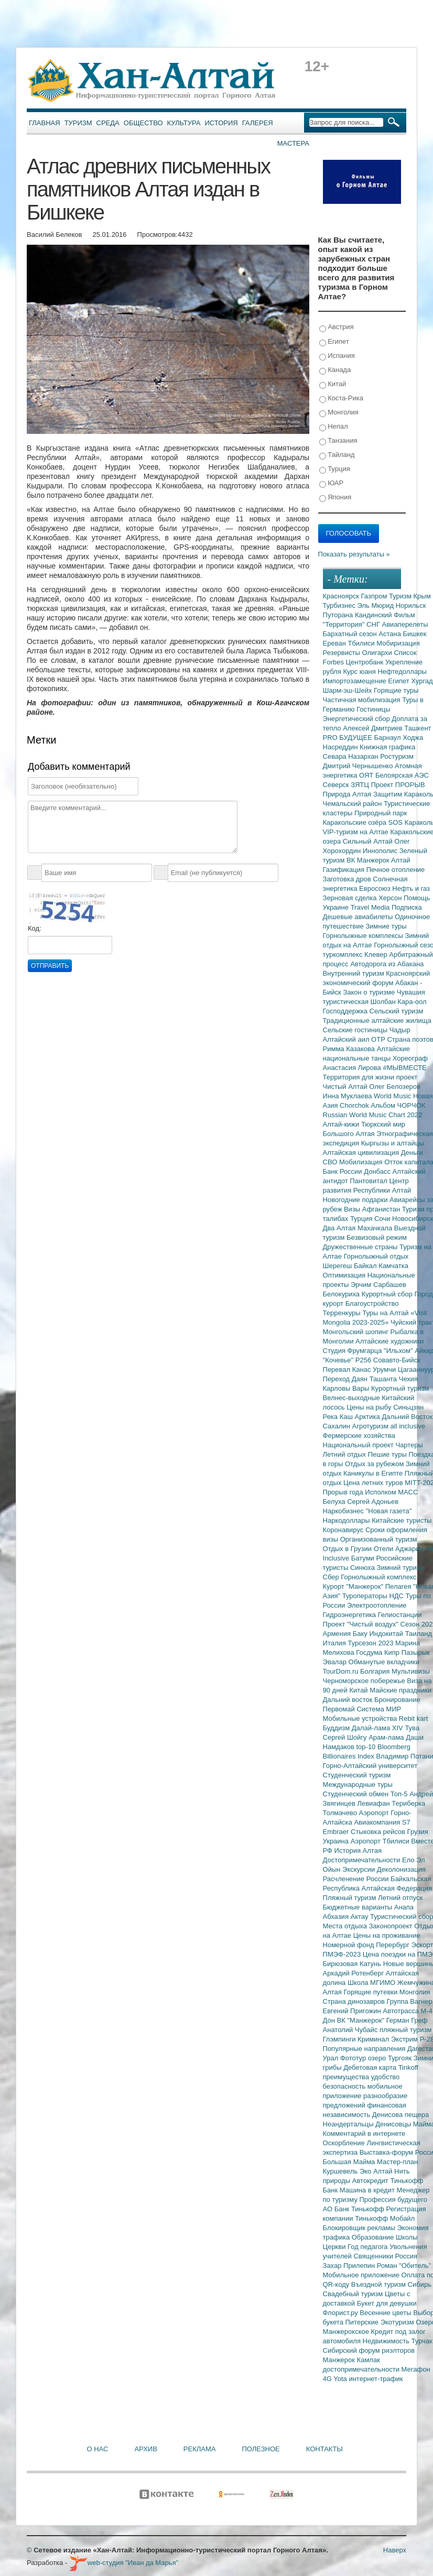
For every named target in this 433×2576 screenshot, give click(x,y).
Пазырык (416, 1652)
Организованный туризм (378, 1539)
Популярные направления (365, 2049)
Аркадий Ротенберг (354, 1973)
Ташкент (417, 728)
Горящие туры (396, 690)
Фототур (354, 2058)
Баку (361, 1634)
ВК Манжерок (369, 860)
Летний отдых (345, 1454)
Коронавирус (344, 1530)
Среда (108, 123)
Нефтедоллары (401, 671)
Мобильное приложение (362, 2275)
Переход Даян (346, 1379)
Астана (390, 634)
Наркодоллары (347, 1520)
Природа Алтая (348, 794)
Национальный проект (359, 1445)
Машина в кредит (368, 2190)
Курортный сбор (388, 1294)
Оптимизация (345, 1275)
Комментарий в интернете (364, 2133)
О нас (98, 2449)
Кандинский (374, 615)
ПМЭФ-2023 (343, 1954)
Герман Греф (407, 2020)
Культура (184, 123)
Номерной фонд (349, 1945)
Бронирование (397, 1700)
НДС (397, 1596)
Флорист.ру (341, 2313)
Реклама (199, 2449)
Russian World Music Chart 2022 (373, 1115)
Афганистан (382, 1209)
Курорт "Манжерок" (354, 1586)
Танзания (338, 440)
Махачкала (376, 1228)
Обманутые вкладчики (384, 1662)
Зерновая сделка (351, 898)
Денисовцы (394, 2124)
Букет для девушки (387, 2303)
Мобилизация (361, 1162)
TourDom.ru (342, 1671)
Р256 (364, 1360)
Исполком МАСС (391, 1492)
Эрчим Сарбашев (378, 1285)
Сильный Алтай (369, 841)
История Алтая (358, 1850)
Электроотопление (376, 1605)
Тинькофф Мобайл (385, 2218)
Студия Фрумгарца (353, 1351)
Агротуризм (371, 1426)
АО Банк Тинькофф (354, 2209)
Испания (337, 356)
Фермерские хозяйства (359, 1435)
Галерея (257, 123)
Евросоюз (375, 888)
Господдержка (346, 1011)
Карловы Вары (347, 1388)
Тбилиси (362, 643)
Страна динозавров (355, 2001)
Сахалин (337, 1426)
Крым (422, 596)
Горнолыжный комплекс (378, 1577)
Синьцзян (408, 1407)
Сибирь (419, 2284)
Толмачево (341, 1813)
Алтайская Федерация (397, 1888)
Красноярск (342, 596)
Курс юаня (360, 671)
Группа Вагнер (409, 2001)
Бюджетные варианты (358, 1907)
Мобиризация (397, 643)
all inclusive (408, 1426)
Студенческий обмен (357, 1794)
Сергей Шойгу (346, 1737)
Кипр (393, 1652)
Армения (338, 1634)
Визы (353, 1209)
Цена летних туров (374, 1483)
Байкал (366, 1266)
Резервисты (342, 653)
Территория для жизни (359, 1077)
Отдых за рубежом (375, 1464)
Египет (334, 341)
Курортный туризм (400, 1388)
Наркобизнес (344, 1511)
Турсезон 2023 (371, 1643)
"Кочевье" (339, 1360)
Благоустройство (372, 1303)
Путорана (339, 615)
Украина (337, 1841)
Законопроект (391, 1926)
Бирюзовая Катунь (353, 1964)
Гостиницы (373, 709)
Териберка (408, 1803)
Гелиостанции (400, 1615)
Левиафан (374, 1803)
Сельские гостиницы (356, 1030)
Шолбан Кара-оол (399, 1002)
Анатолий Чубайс (351, 2030)
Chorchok (355, 1105)
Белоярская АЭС (402, 775)
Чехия (408, 1379)
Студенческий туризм (357, 1775)
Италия (335, 1643)
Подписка (407, 907)
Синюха (363, 1567)
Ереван (335, 643)
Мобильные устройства (361, 1718)
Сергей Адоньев (372, 1501)
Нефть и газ (411, 888)
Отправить (50, 965)
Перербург (393, 1945)
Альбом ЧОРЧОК (398, 1105)
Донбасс (378, 1171)
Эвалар (336, 1662)
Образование (374, 2237)
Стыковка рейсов (379, 1832)
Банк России (343, 1171)
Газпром (375, 596)
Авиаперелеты (405, 624)
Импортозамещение (355, 681)
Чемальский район (353, 803)
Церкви (335, 2247)
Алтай (400, 860)
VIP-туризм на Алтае (357, 832)
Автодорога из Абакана (387, 964)
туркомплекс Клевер (356, 954)
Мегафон (416, 2369)
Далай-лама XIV (378, 1728)
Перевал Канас (348, 1369)
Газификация (344, 870)
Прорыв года (344, 1492)
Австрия (336, 327)
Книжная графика (387, 747)
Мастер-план (397, 2162)
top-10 (366, 1747)
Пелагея (399, 1586)
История (221, 123)
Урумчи (385, 1369)
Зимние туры (385, 926)
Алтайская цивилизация (362, 1152)
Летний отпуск (400, 1898)
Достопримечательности (362, 1860)
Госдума (370, 1652)
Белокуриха (342, 1294)
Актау (361, 1916)
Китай (333, 384)
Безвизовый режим (377, 1237)
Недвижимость (387, 2341)
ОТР (379, 1039)
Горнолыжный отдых (376, 1256)
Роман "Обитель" (404, 2265)
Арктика (368, 1417)
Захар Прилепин (350, 2265)
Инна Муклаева (348, 1096)
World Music (393, 1096)
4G (328, 2379)
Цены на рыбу (370, 1407)
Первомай (340, 1709)
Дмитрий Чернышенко (359, 766)
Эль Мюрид (377, 605)
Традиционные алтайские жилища (377, 1020)
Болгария (376, 1671)
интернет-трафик (376, 2379)
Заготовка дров (348, 879)
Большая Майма (350, 2162)
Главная (44, 123)
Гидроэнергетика (350, 1615)
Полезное (260, 2449)
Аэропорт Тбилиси (381, 1841)
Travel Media (371, 907)
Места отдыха (346, 1926)
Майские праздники (400, 1690)
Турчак (422, 2341)
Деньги (412, 1152)
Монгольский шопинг (357, 1332)
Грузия (417, 1832)
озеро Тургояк (391, 2058)
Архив (145, 2449)
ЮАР (331, 483)
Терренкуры (343, 1313)
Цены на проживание (386, 1935)
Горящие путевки (371, 1992)
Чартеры (409, 1445)
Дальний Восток (407, 1417)
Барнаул (388, 737)
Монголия (339, 412)
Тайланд (337, 455)
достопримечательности (362, 2369)
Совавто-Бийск (396, 1360)
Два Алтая (340, 1228)
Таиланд (418, 1634)
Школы (407, 2237)
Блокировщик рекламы (360, 2228)
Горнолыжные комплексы (364, 936)
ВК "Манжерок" (361, 2020)
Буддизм (337, 1728)
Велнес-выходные (352, 1398)
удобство (385, 2077)
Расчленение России (357, 1879)
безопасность (345, 2086)
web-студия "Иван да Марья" (123, 2563)
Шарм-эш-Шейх (348, 690)
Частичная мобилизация (363, 700)
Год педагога (368, 2247)
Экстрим (405, 2039)
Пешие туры (388, 1454)
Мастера (293, 143)
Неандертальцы (349, 2124)
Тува (412, 1728)
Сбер (332, 1577)
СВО (331, 1162)
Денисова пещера (400, 2115)
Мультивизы (411, 1671)
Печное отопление (395, 870)
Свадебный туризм (354, 2294)
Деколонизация (401, 1869)
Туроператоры (365, 1596)
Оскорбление (345, 2143)
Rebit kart (413, 1718)
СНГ (374, 624)
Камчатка (393, 1266)
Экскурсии (359, 1869)
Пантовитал (369, 1181)
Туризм (78, 123)
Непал (333, 426)
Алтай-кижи (342, 1124)
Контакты (324, 2449)
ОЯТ (367, 775)
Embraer (337, 1832)
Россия (406, 2256)
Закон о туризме (369, 992)
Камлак (368, 2360)
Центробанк (365, 662)
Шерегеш (338, 1266)
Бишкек (415, 634)
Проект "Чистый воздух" (361, 1624)
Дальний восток (349, 1700)
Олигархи (378, 653)
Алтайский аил (347, 1039)
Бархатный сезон (351, 634)
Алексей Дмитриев (373, 728)
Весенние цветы (386, 2313)
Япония (335, 497)
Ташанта (384, 1379)
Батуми (363, 1558)
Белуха (335, 1501)
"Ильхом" (399, 1351)
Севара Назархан (352, 756)
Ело (409, 1860)
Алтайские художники (389, 1341)
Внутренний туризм (354, 973)
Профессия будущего (393, 2199)
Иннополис (381, 851)
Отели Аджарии (400, 1549)
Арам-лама (387, 1737)
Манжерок (340, 2360)
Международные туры (358, 1784)
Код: (34, 928)
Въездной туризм (379, 2284)
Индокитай (387, 1634)
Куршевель (341, 2171)
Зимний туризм (401, 1567)
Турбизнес (340, 605)
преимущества (347, 2077)
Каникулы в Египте (374, 1473)
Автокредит (371, 2181)
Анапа (404, 1907)
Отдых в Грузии (348, 1549)
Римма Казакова (350, 1049)
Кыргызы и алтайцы (392, 1143)
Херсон (391, 898)
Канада (335, 370)
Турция (334, 469)
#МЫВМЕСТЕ (404, 1068)
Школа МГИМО (372, 1982)
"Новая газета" (389, 1511)
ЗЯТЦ (361, 785)
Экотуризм (398, 2322)
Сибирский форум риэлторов (369, 2350)
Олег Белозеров (394, 1086)
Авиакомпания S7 (382, 1822)
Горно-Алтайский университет (370, 1766)
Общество (143, 123)
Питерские (362, 2322)
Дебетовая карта (370, 2067)
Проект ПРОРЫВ (398, 785)
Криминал (374, 2039)
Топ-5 (400, 1794)
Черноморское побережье (365, 1681)
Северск (337, 785)
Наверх (394, 2550)
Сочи (383, 1218)
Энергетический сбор (357, 719)
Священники (374, 2256)
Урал (331, 2058)
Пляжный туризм (350, 1898)
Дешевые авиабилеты (359, 917)
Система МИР (378, 1709)
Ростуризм (397, 756)
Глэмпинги (340, 2039)
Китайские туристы (401, 1520)
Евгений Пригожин (353, 2011)
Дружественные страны (361, 1247)
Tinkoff (408, 2067)
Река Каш (339, 1417)
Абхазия (337, 1916)
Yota (341, 2379)
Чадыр (399, 1030)
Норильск (411, 605)
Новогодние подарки (356, 1200)
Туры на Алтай (386, 1313)
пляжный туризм (406, 2030)
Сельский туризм (397, 1011)
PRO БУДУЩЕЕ (348, 737)
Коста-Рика (341, 398)
